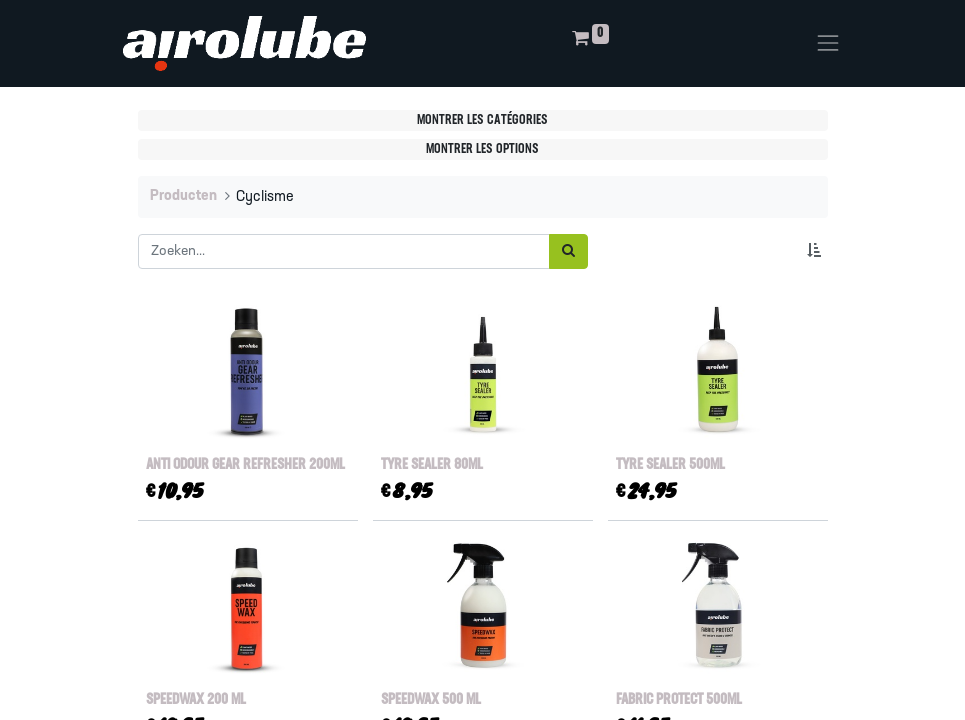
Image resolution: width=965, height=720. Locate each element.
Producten (183, 196)
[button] (817, 251)
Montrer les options (482, 149)
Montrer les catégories (482, 120)
